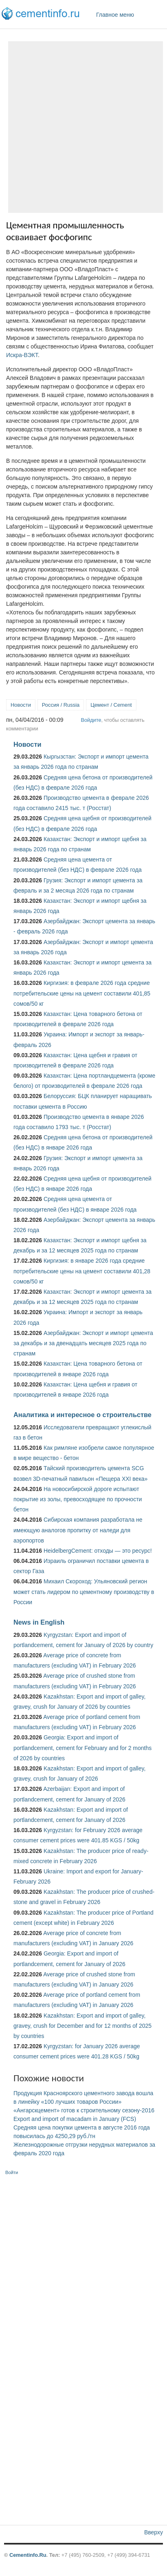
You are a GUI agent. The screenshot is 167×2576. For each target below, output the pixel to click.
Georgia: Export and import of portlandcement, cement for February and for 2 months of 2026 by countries (82, 1747)
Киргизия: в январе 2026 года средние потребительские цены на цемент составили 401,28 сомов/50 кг (81, 1270)
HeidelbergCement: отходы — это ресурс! (98, 1550)
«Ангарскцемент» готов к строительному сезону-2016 (83, 2110)
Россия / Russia (60, 705)
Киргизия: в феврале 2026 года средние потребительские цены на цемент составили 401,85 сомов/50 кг (81, 993)
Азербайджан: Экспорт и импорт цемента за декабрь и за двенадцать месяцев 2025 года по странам (83, 1343)
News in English (38, 1622)
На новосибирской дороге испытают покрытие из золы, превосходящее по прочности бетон (77, 1499)
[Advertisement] (83, 127)
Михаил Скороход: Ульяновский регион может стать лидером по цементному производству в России (83, 1591)
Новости (21, 705)
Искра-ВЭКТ (22, 355)
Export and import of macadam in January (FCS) (74, 2119)
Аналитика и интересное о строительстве (82, 1414)
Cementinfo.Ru (27, 2555)
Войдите (91, 720)
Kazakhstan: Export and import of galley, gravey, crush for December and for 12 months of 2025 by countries (82, 2025)
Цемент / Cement (111, 705)
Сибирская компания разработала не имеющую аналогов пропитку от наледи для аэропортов (78, 1529)
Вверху (153, 2532)
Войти (11, 2172)
